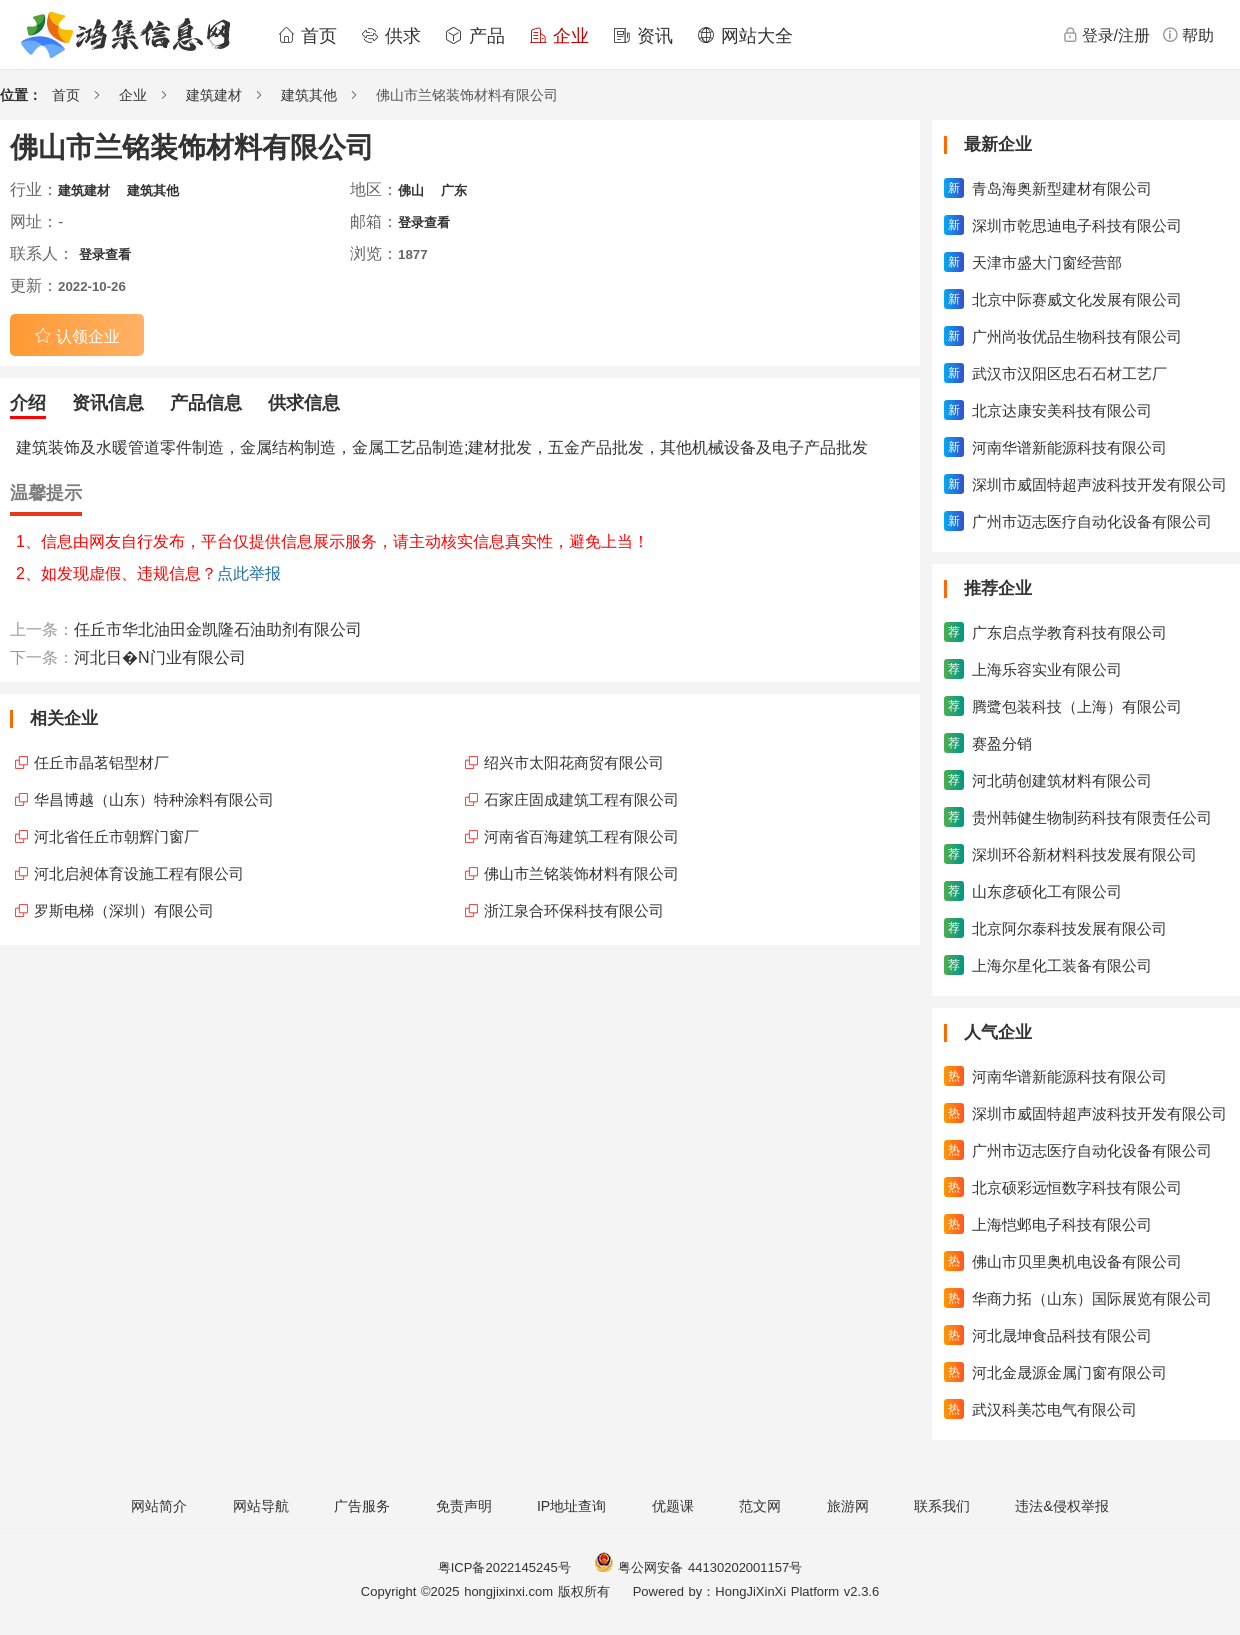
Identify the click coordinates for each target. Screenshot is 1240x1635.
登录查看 (424, 222)
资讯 (643, 36)
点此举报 (249, 573)
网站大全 (745, 36)
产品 (475, 36)
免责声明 (464, 1506)
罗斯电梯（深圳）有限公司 (124, 910)
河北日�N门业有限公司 (160, 657)
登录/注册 (1106, 35)
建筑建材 (214, 95)
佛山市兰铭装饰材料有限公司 (581, 873)
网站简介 (159, 1506)
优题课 (673, 1506)
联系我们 (942, 1506)
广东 (454, 190)
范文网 (760, 1506)
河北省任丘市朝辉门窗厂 (116, 836)
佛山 (411, 190)
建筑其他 (309, 95)
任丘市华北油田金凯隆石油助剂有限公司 (218, 629)
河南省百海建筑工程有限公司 (581, 836)
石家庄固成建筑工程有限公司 (581, 799)
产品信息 (206, 403)
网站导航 (261, 1506)
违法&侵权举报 (1061, 1506)
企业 (559, 36)
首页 (307, 36)
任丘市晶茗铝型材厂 (101, 762)
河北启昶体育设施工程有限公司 (139, 873)
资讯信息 (108, 403)
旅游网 (848, 1506)
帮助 (1188, 35)
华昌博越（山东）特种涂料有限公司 (154, 799)
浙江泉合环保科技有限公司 (574, 910)
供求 (391, 36)
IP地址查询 (571, 1506)
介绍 (28, 403)
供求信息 (304, 403)
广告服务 (362, 1506)
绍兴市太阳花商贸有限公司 (574, 762)
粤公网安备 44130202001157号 (698, 1567)
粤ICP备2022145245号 (504, 1567)
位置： (21, 95)
